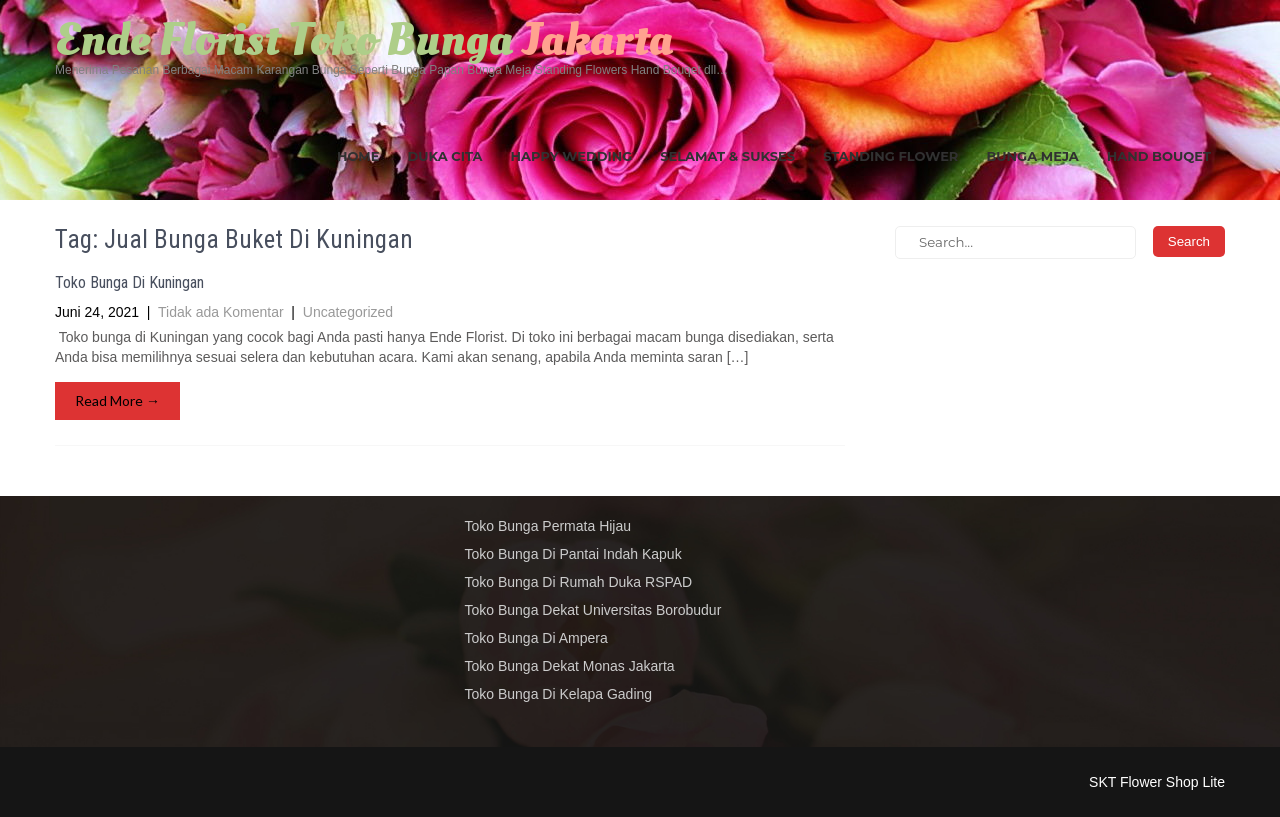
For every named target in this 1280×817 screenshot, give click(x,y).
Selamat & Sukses (727, 156)
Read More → (117, 400)
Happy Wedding (572, 156)
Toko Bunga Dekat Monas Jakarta (570, 666)
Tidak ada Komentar (221, 312)
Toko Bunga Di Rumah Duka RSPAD (579, 582)
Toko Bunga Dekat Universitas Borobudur (593, 610)
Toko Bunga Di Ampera (536, 638)
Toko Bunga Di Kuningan (129, 282)
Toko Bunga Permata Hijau (548, 526)
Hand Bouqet (1159, 156)
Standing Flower (890, 156)
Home (358, 156)
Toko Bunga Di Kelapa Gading (559, 694)
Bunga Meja (1032, 156)
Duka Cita (445, 156)
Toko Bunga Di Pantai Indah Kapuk (573, 554)
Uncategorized (348, 312)
